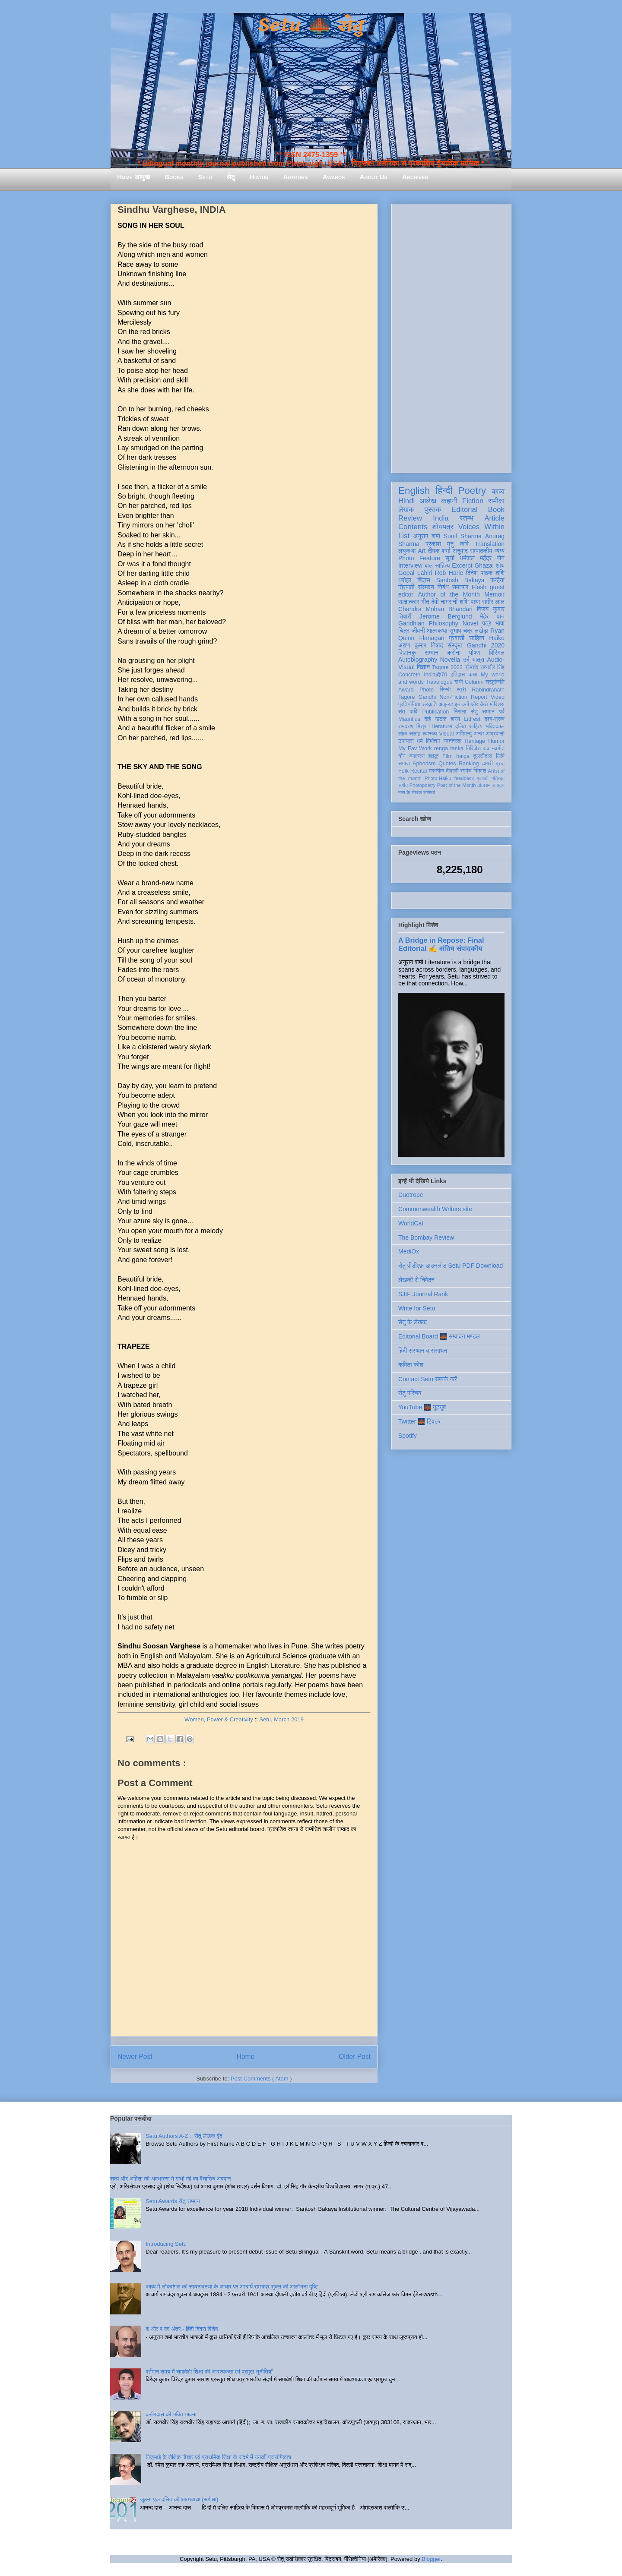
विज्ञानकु (407, 652)
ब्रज (500, 764)
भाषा (500, 623)
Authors (295, 176)
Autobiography (417, 659)
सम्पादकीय (481, 550)
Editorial (464, 509)
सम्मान (431, 652)
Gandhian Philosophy (428, 623)
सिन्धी (445, 690)
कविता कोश (410, 1364)
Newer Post (134, 2056)
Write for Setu (416, 1308)
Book (496, 509)
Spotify (407, 1435)
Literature (440, 726)
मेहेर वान (492, 616)
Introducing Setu (166, 2244)
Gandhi (427, 697)
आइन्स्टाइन (449, 704)
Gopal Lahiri (415, 572)
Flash (479, 587)
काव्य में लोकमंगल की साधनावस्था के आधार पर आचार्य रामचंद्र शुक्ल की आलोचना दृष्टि (232, 2286)
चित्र (403, 630)
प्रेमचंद (472, 667)
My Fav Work (415, 748)
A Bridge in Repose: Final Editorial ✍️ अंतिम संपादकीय (441, 944)
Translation (490, 543)
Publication (435, 712)
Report (479, 697)
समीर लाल (493, 601)
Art (422, 550)
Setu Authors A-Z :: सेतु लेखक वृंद (184, 2136)
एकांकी (483, 778)
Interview (410, 565)
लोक (402, 734)
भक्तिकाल (495, 726)
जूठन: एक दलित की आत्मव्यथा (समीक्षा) (179, 2499)
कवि (464, 543)
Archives (415, 176)
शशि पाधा (470, 601)
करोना (453, 652)
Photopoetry (422, 785)
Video (498, 697)
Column (474, 682)
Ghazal (483, 565)
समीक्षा (496, 501)
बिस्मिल (497, 652)
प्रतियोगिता (409, 704)
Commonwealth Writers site (435, 1209)
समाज (404, 764)
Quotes (447, 764)
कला (473, 675)
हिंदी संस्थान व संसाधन (422, 1350)
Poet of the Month (456, 785)
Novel (470, 623)
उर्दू (466, 659)
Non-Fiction (453, 697)
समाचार (460, 587)
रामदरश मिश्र (412, 726)
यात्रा (478, 659)
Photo (426, 690)
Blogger (431, 2559)
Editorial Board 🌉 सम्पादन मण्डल (439, 1336)
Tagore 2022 (447, 667)
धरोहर (404, 580)
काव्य (498, 491)
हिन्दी (443, 490)
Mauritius (409, 719)
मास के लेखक (410, 792)
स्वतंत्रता (452, 741)
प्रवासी (456, 638)
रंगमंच (466, 771)
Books (174, 176)
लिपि (500, 756)
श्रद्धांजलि (495, 682)
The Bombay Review (426, 1237)
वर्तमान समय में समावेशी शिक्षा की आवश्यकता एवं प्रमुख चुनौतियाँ (209, 2371)
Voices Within (481, 527)
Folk (403, 771)
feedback (464, 778)
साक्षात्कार (408, 601)
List (403, 536)
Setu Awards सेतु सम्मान (173, 2201)
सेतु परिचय (410, 1392)
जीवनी (418, 630)
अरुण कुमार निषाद (420, 645)
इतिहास (458, 675)
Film (447, 756)
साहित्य (476, 638)
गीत (425, 601)
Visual (446, 734)
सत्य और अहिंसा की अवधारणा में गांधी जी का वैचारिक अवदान (170, 2178)
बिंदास (423, 580)
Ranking (469, 764)
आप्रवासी (495, 734)
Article (494, 518)
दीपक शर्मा (439, 550)
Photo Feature (419, 558)
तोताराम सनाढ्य (491, 785)
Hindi (406, 501)
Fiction (472, 501)
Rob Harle (449, 572)
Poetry (472, 490)
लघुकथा (407, 550)
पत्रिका (498, 778)
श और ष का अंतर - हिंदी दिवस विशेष (182, 2329)
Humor (496, 741)
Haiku (497, 638)
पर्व (502, 712)
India (440, 518)
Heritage (475, 741)
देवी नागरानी (444, 601)
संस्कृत (455, 645)
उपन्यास (406, 741)
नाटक (441, 719)
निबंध (443, 587)
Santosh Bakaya (460, 580)
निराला (460, 712)
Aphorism (424, 764)
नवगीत (498, 748)
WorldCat (410, 1223)
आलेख (427, 501)
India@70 (435, 675)
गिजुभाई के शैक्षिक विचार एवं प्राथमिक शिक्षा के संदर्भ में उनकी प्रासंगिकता (218, 2457)
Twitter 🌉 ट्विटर (419, 1421)
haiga (463, 756)
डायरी (487, 764)
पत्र (486, 623)
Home (246, 2056)
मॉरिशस (497, 704)
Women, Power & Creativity (218, 1719)
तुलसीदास (482, 756)
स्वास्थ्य (429, 734)
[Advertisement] (451, 336)
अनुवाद (460, 550)
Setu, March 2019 (281, 1719)
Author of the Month (449, 594)
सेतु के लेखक (412, 1322)
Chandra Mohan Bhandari (435, 609)
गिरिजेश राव (477, 748)
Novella (450, 659)
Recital (418, 771)
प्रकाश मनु (439, 543)
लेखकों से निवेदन (416, 1279)
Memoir (494, 594)
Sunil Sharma (463, 536)
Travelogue (439, 682)
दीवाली (452, 771)
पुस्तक (433, 509)
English (414, 490)
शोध (500, 565)
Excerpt (462, 565)
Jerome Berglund (445, 616)
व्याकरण (417, 756)
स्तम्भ (466, 518)
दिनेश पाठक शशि (485, 572)
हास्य (455, 719)
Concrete (409, 675)
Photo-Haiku (438, 778)
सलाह (414, 734)
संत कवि (408, 712)
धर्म (420, 741)
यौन (402, 756)
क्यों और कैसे (475, 704)
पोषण (474, 652)
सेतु (231, 176)
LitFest (472, 719)
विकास (479, 771)
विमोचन (433, 741)
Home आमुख (133, 176)
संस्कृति (429, 704)
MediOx (408, 1251)
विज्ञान (423, 666)
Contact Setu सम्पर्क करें (427, 1379)
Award (405, 690)
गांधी (458, 682)
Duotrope (410, 1194)
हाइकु (433, 756)
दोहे (427, 719)
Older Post (355, 2056)
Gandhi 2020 (486, 645)
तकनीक (436, 771)
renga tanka (448, 748)
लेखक (406, 509)
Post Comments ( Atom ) (261, 2078)
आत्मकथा (437, 630)
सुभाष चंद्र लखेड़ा (468, 630)
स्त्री (461, 690)
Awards (334, 176)
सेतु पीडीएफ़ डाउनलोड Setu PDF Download (450, 1265)
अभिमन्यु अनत (470, 734)
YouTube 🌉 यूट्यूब (422, 1407)
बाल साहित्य (437, 565)
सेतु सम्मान (483, 712)
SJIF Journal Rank (423, 1294)
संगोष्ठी (429, 792)
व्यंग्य (500, 550)
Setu (205, 176)
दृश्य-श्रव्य (494, 719)
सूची (449, 558)
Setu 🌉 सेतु (311, 26)
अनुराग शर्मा (426, 536)
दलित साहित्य (468, 726)
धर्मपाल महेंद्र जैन (482, 558)
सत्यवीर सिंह (492, 667)
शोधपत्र (442, 527)
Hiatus (259, 176)
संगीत (403, 785)
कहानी (449, 501)
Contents (412, 527)
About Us (373, 176)
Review (410, 518)
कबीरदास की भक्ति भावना (171, 2414)
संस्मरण (426, 587)
